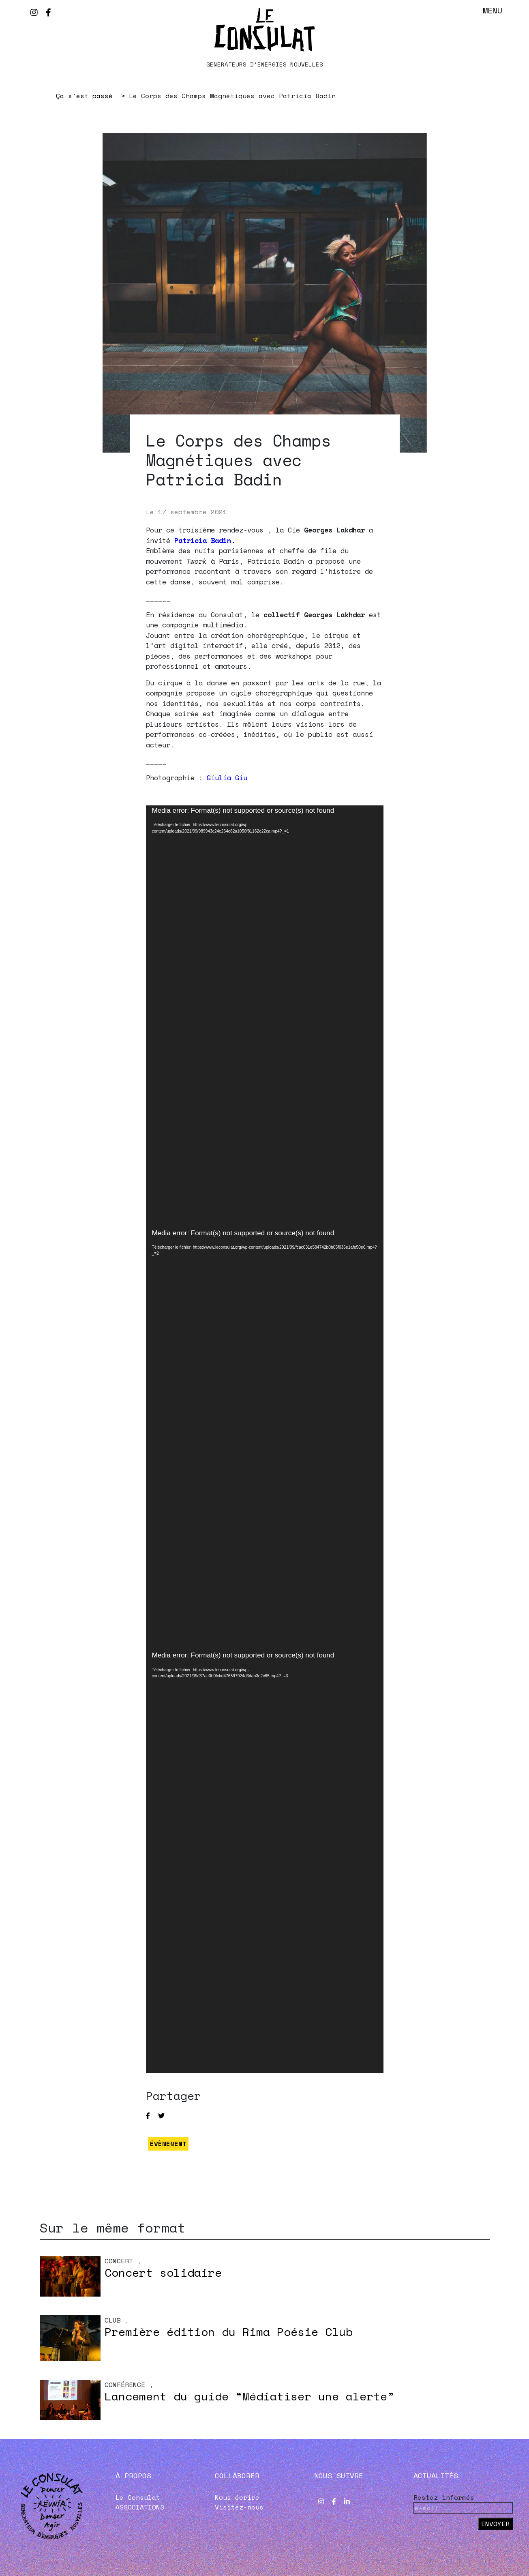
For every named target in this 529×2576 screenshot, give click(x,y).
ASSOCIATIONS (140, 2507)
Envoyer (495, 2524)
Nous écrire (237, 2497)
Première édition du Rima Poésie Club (229, 2331)
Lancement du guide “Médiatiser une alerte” (249, 2396)
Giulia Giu (227, 778)
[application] (264, 1016)
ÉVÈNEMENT (168, 2144)
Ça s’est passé (84, 96)
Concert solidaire (163, 2272)
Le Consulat (138, 2497)
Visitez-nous (239, 2507)
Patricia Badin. (204, 540)
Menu (492, 10)
